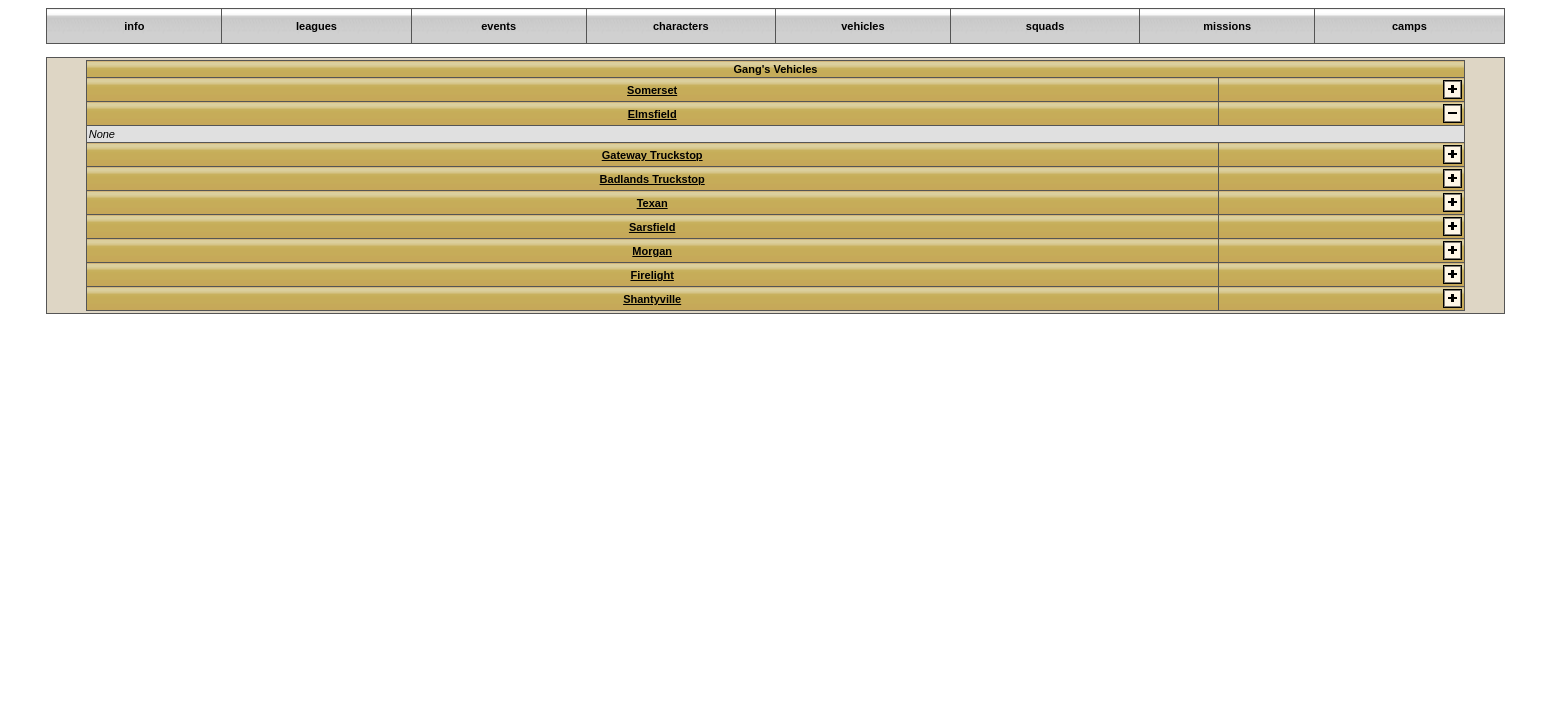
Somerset (652, 90)
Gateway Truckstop (652, 155)
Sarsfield (652, 227)
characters (681, 26)
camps (1409, 26)
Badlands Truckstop (652, 179)
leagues (316, 26)
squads (1045, 26)
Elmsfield (652, 114)
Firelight (651, 275)
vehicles (862, 26)
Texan (652, 203)
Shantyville (652, 299)
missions (1227, 26)
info (134, 26)
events (498, 26)
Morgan (652, 251)
